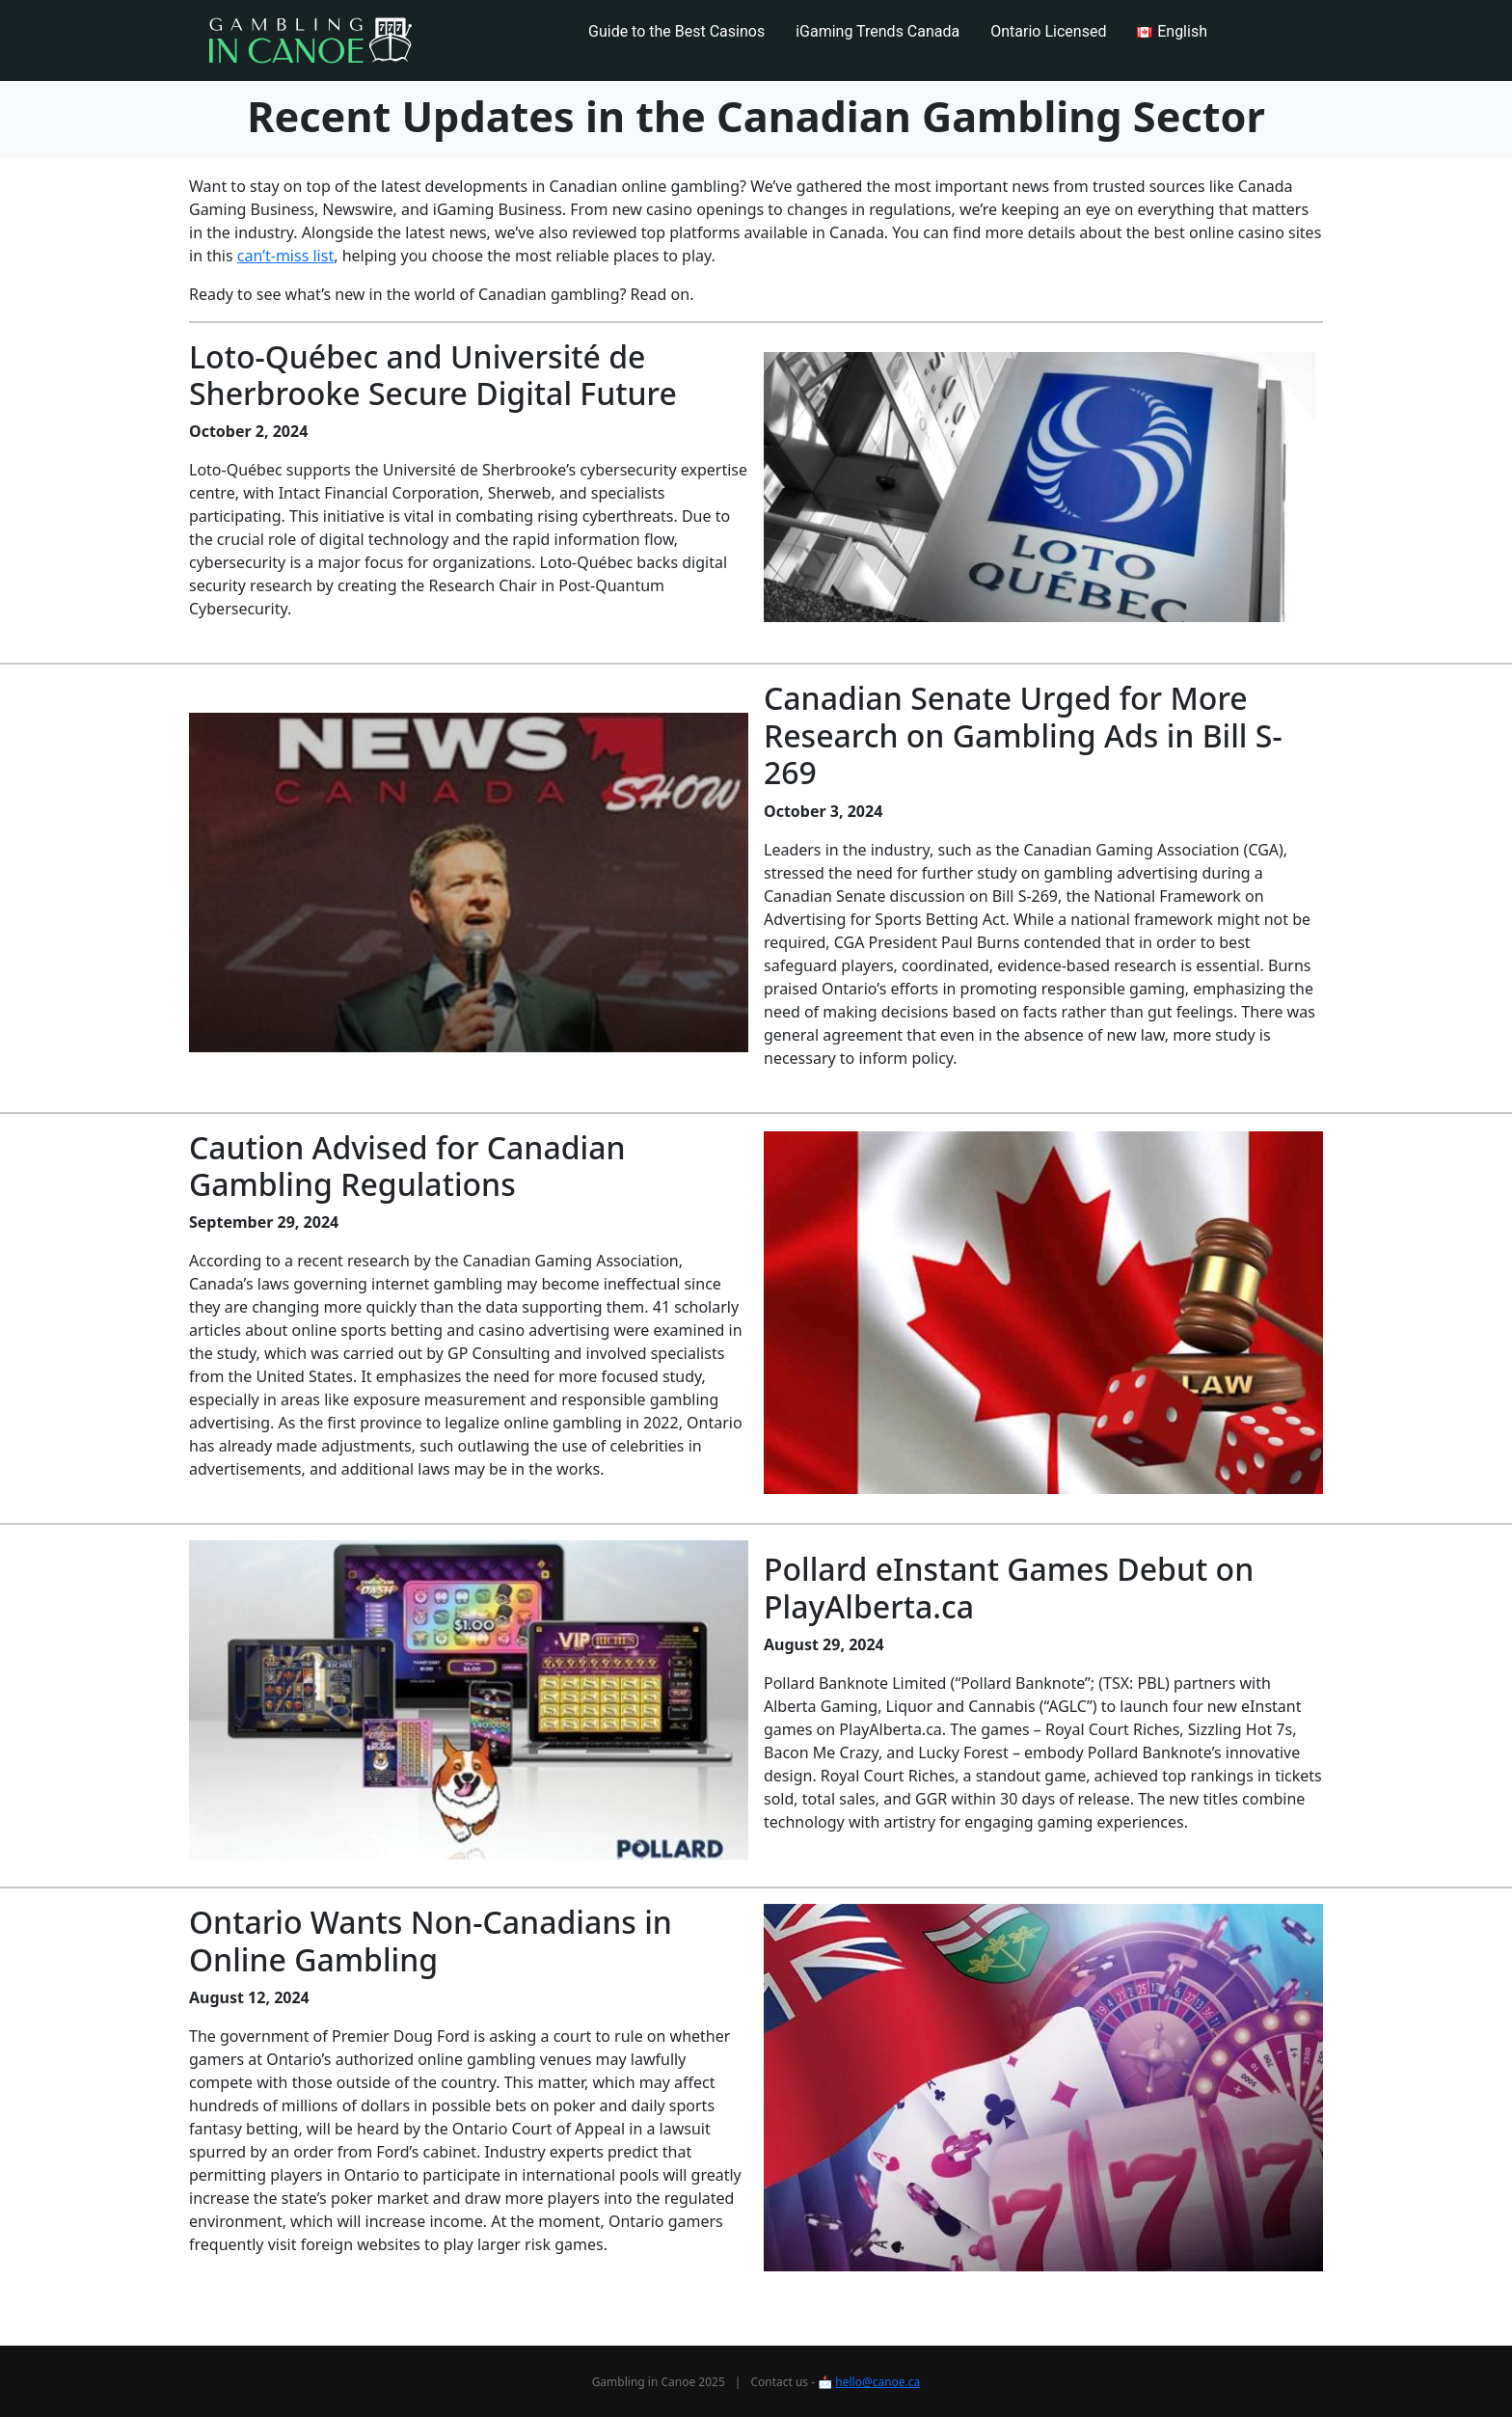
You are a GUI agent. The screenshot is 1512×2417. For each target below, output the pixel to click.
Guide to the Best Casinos (676, 31)
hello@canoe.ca (877, 2382)
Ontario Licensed (1048, 31)
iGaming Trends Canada (877, 31)
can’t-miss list (285, 255)
